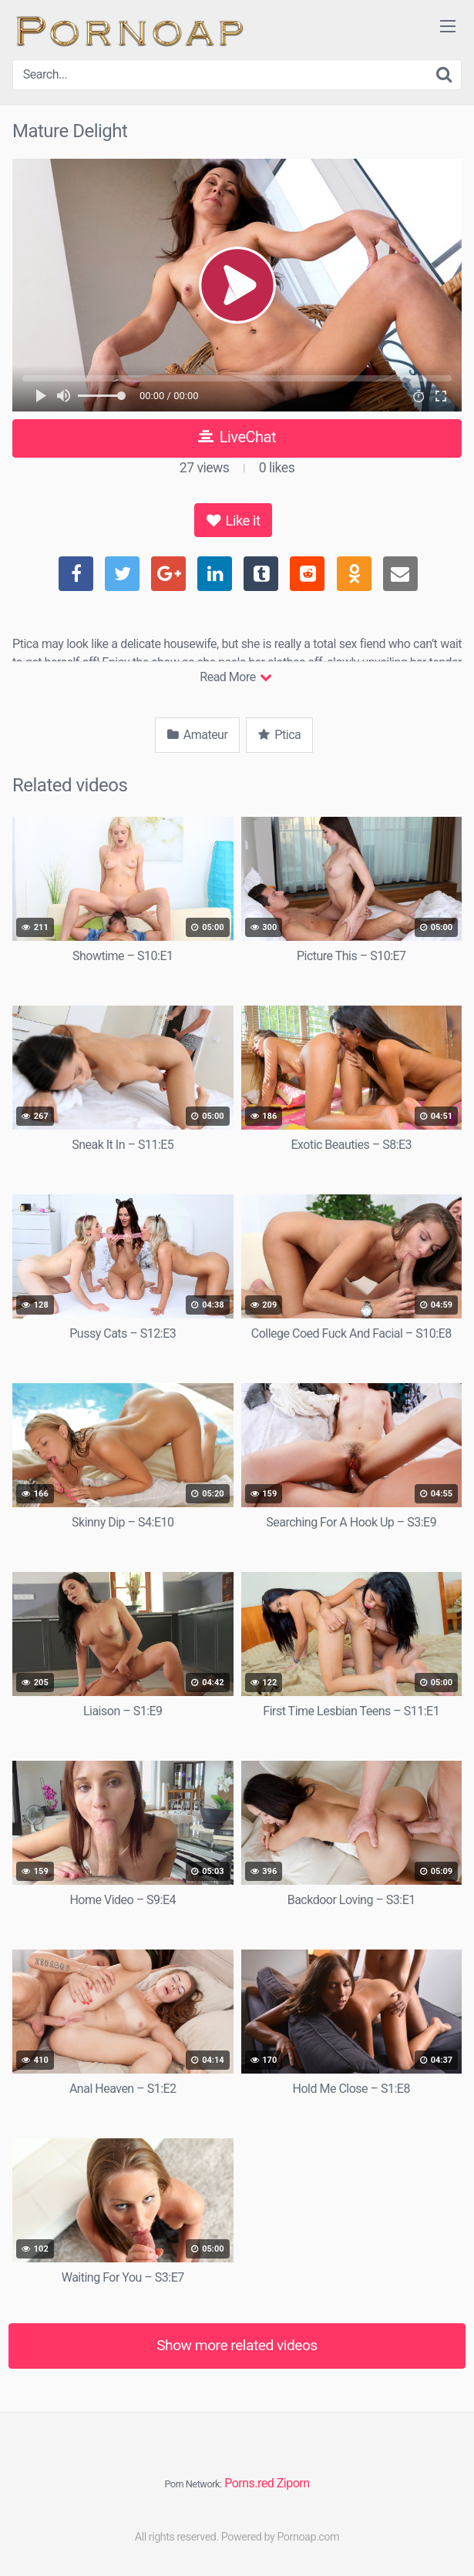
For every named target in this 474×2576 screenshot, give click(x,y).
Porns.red (249, 2483)
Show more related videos (237, 2345)
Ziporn (293, 2483)
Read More (235, 677)
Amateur (197, 734)
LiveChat (237, 437)
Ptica (279, 734)
